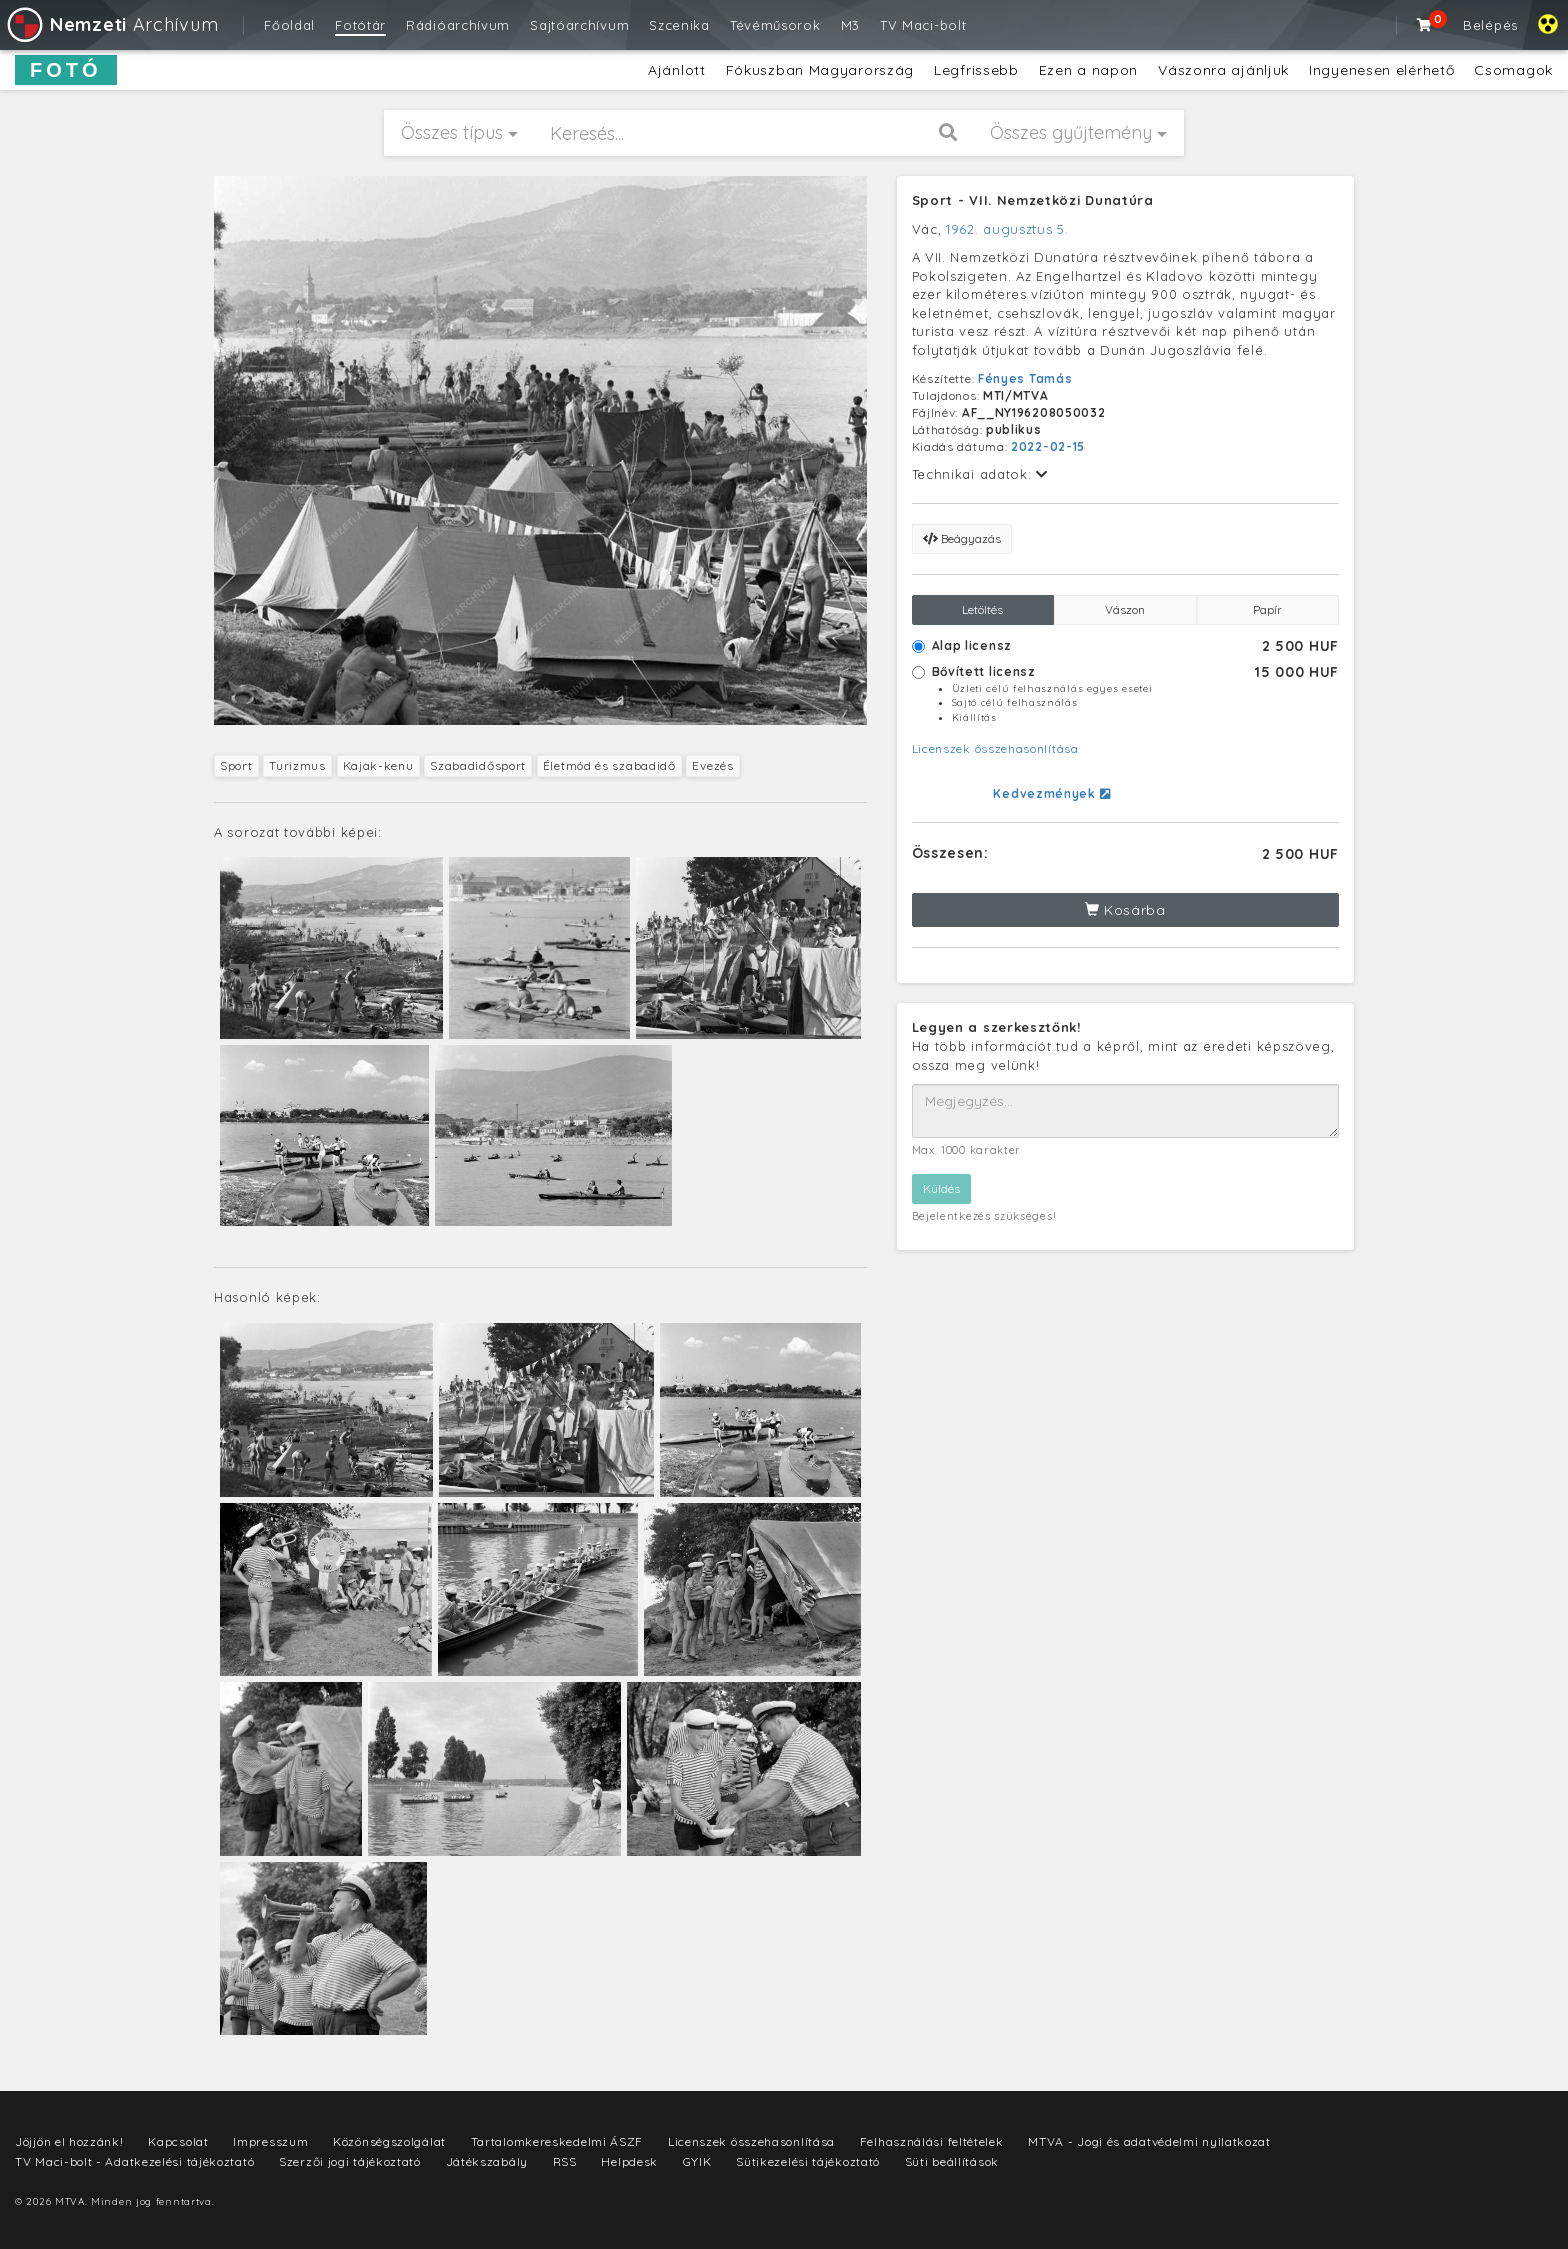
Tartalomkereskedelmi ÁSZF (557, 2141)
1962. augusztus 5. (1007, 229)
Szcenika (679, 25)
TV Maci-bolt (923, 25)
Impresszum (270, 2141)
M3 (850, 25)
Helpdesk (629, 2161)
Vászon (1125, 609)
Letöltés (982, 609)
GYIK (697, 2161)
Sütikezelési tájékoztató (808, 2161)
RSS (565, 2161)
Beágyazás (962, 538)
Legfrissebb (976, 70)
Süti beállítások (952, 2161)
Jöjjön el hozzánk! (69, 2141)
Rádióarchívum (458, 25)
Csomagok (1513, 70)
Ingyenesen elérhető (1381, 70)
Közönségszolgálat (389, 2141)
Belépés (1490, 25)
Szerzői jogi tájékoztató (350, 2161)
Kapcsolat (178, 2141)
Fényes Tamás (1025, 378)
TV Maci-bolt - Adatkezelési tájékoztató (134, 2161)
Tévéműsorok (775, 25)
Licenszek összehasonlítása (995, 748)
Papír (1267, 609)
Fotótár (360, 25)
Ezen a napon (1088, 70)
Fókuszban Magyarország (820, 70)
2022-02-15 (1048, 446)
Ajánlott (677, 70)
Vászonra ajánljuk (1223, 70)
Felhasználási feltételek (932, 2141)
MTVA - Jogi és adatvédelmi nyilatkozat (1149, 2141)
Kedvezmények (1051, 793)
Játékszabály (487, 2161)
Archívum (111, 24)
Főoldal (289, 25)
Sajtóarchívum (579, 25)
